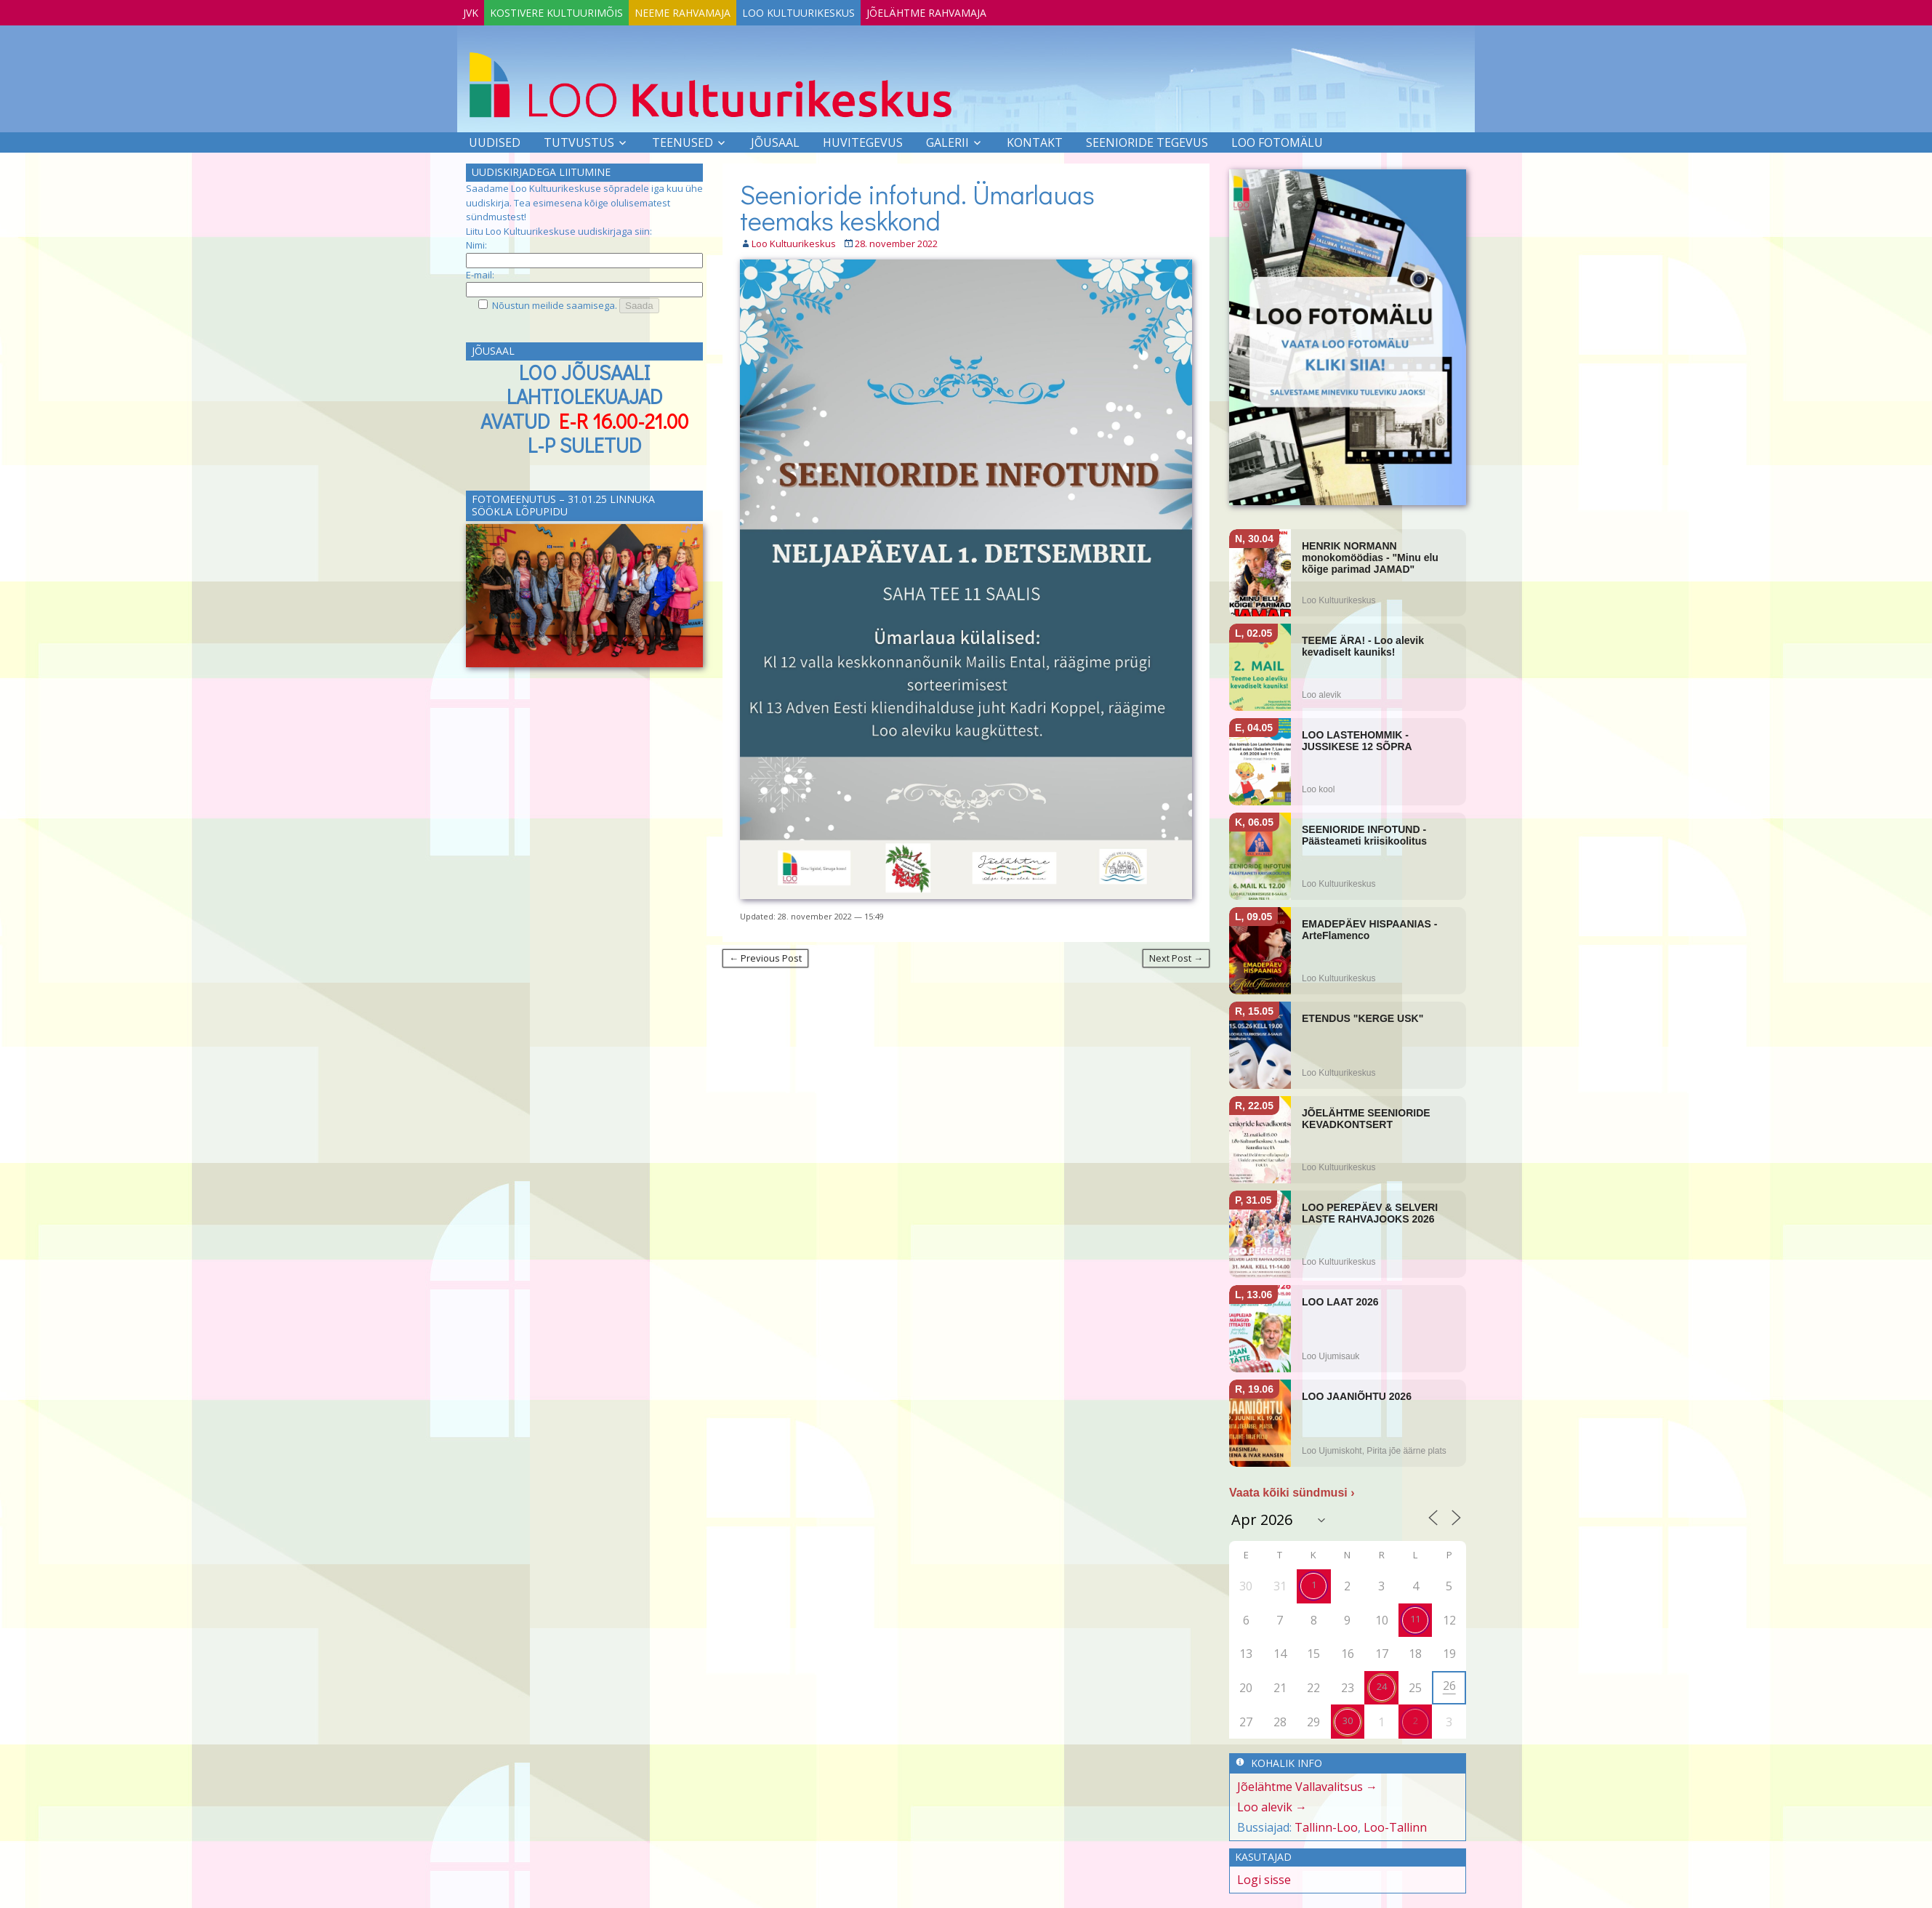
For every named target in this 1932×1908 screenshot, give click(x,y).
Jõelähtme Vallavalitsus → (1307, 1784)
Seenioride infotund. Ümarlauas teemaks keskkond (917, 204)
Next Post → (1176, 955)
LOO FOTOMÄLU (1277, 140)
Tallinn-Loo (1326, 1824)
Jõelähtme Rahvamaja (992, 10)
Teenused (682, 140)
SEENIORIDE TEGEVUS (1147, 140)
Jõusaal (775, 140)
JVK (478, 10)
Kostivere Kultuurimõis (578, 10)
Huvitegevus (863, 140)
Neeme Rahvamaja (719, 10)
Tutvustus (579, 140)
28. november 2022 (896, 240)
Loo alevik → (1272, 1804)
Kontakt (1035, 140)
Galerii (947, 140)
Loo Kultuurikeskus (849, 10)
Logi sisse (1264, 1877)
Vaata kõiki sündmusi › (1292, 1490)
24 (1382, 1683)
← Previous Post (765, 955)
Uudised (494, 140)
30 (1348, 1717)
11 (1415, 1615)
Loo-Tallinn (1395, 1824)
